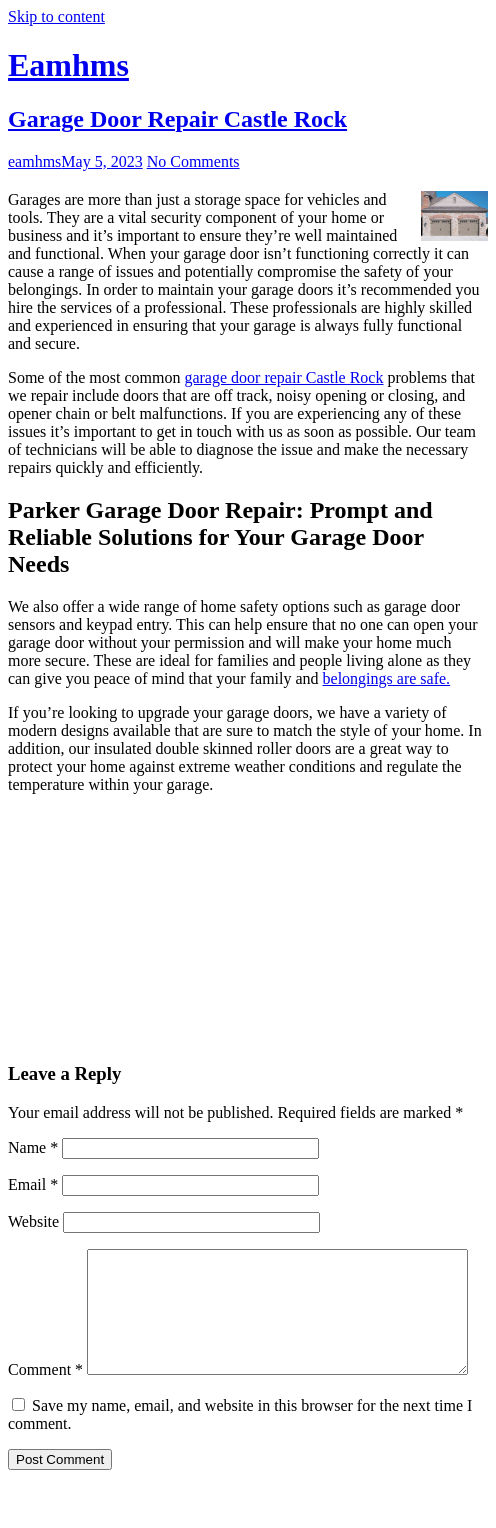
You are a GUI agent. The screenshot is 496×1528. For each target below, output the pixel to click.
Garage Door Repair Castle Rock (177, 119)
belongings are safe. (387, 678)
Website (33, 1221)
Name (33, 1147)
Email (33, 1184)
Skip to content (56, 16)
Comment (45, 1257)
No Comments (193, 161)
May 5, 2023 (101, 161)
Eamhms (68, 65)
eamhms (34, 161)
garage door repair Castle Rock (283, 377)
